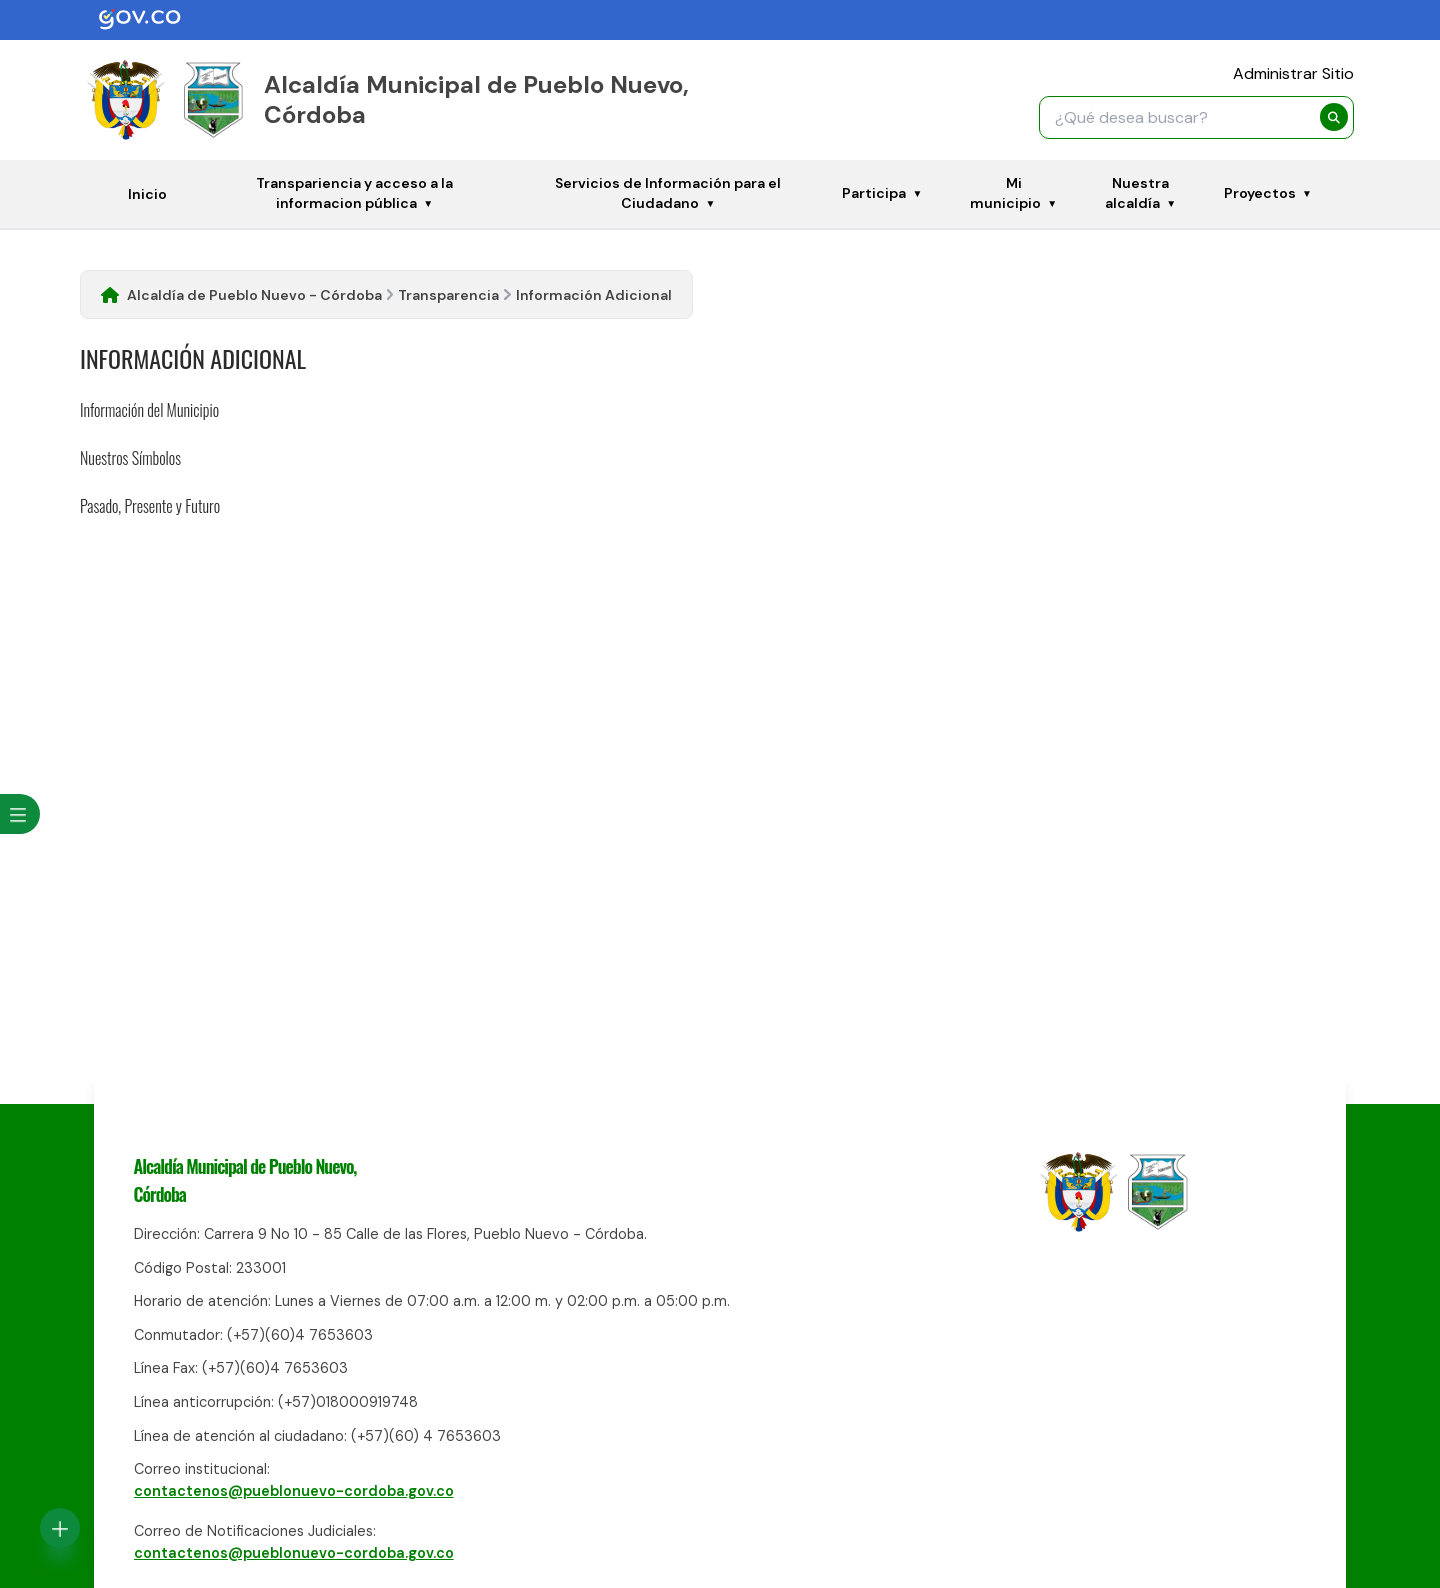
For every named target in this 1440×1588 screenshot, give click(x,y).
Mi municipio (1005, 193)
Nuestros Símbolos (130, 458)
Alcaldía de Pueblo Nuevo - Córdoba (254, 295)
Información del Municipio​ (149, 410)
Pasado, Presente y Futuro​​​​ (150, 506)
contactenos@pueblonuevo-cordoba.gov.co (294, 1491)
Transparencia (448, 295)
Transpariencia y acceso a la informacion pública (354, 193)
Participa (874, 193)
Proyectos (1260, 193)
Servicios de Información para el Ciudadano (668, 193)
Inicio (147, 194)
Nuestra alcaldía (1137, 193)
